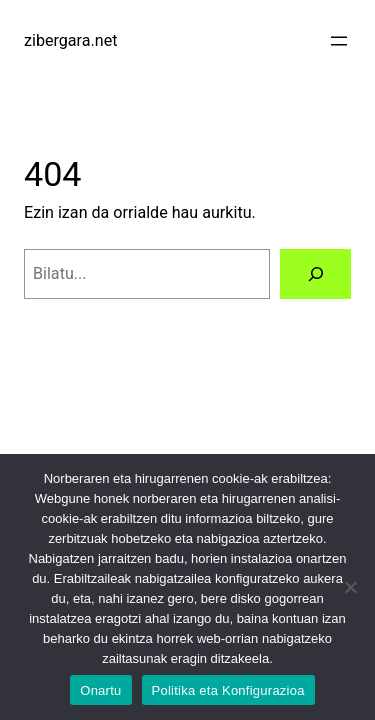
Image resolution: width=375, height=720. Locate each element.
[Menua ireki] (339, 41)
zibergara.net (70, 40)
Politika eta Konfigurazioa (228, 690)
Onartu (100, 690)
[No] (350, 587)
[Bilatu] (315, 274)
